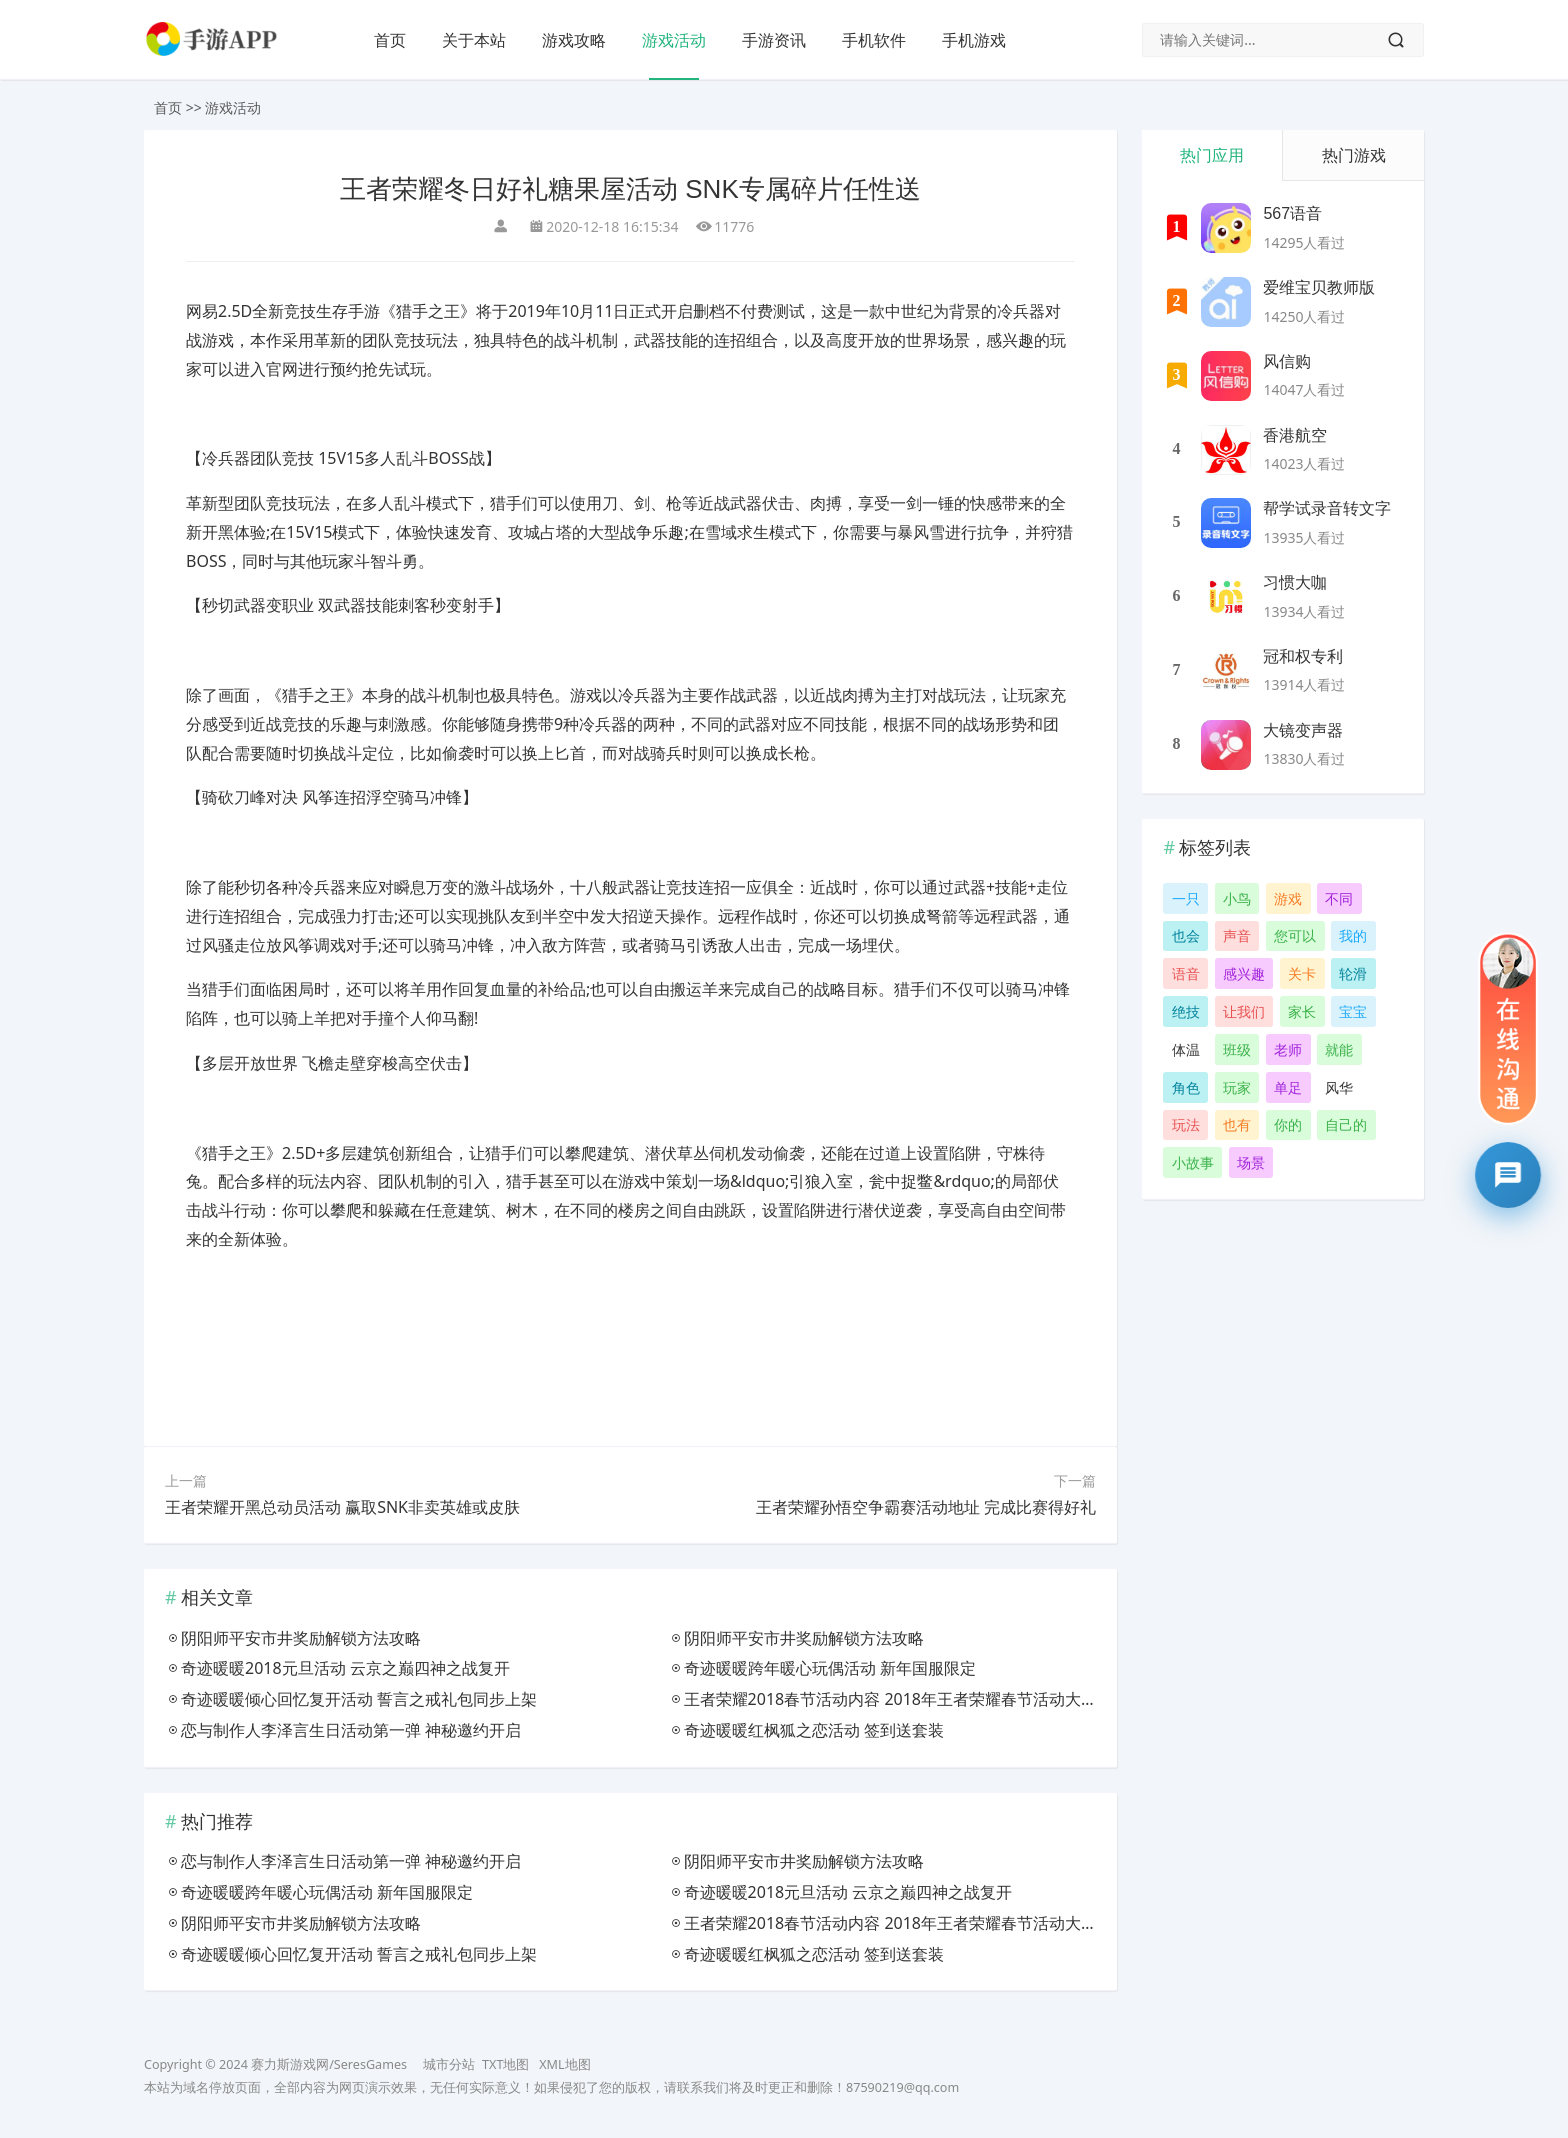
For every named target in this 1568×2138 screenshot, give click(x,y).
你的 (1288, 1124)
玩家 (1237, 1087)
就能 (1339, 1049)
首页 (390, 40)
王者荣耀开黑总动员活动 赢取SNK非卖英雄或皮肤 (342, 1507)
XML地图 (564, 2064)
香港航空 (1295, 435)
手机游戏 (974, 40)
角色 (1186, 1087)
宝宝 (1353, 1011)
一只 (1186, 898)
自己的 (1346, 1124)
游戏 (1288, 898)
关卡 (1302, 973)
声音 (1237, 935)
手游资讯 (774, 40)
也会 (1186, 935)
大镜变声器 (1303, 730)
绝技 (1186, 1011)
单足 (1288, 1087)
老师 (1288, 1049)
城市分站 (449, 2064)
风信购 (1287, 361)
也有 (1237, 1124)
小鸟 (1237, 898)
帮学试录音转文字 (1327, 508)
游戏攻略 (574, 40)
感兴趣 (1244, 973)
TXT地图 (505, 2064)
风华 (1339, 1087)
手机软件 (874, 40)
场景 (1251, 1162)
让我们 (1244, 1011)
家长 (1302, 1011)
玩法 (1186, 1124)
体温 (1186, 1049)
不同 (1339, 898)
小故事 (1193, 1162)
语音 (1186, 973)
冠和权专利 (1303, 656)
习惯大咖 (1295, 582)
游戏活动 (674, 40)
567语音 (1292, 213)
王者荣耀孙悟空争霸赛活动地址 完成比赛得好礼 (926, 1507)
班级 (1237, 1049)
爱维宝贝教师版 (1319, 287)
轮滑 (1353, 973)
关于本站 (474, 40)
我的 (1353, 935)
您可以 (1295, 935)
